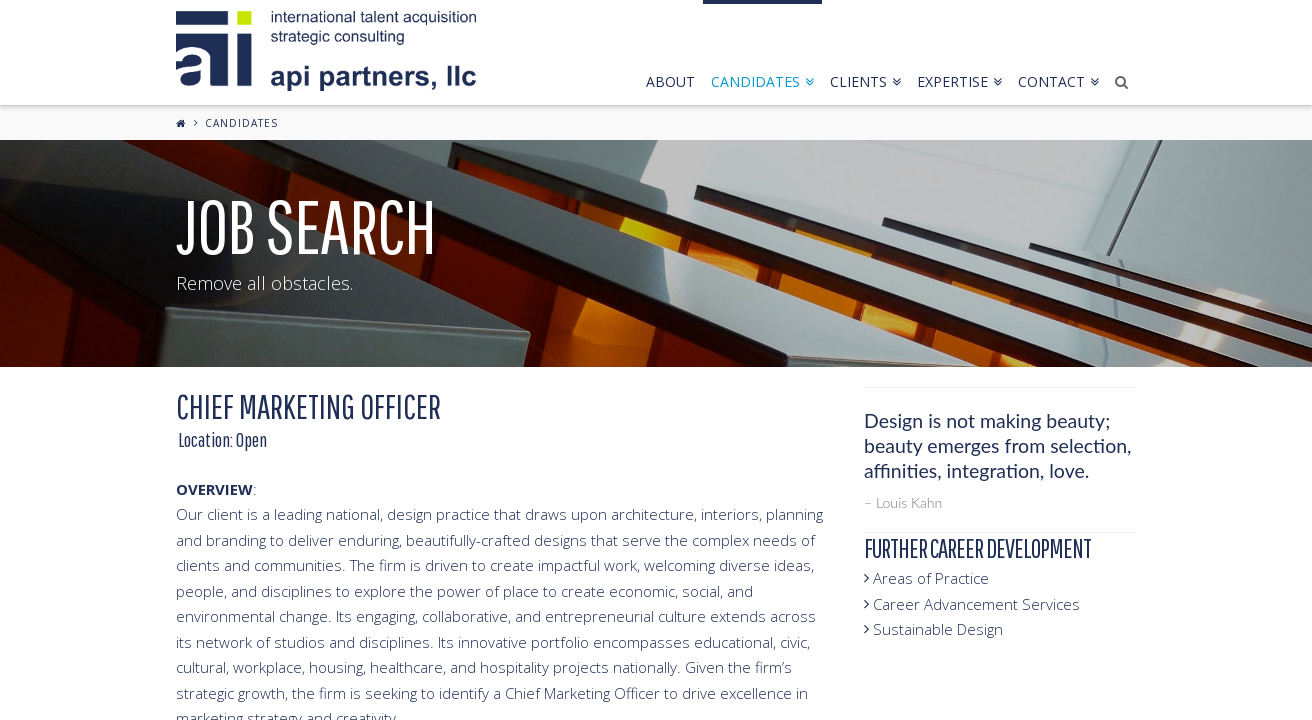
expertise (959, 81)
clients (865, 81)
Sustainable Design (933, 629)
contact (1058, 81)
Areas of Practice (926, 578)
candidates (762, 81)
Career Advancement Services (972, 604)
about (670, 81)
